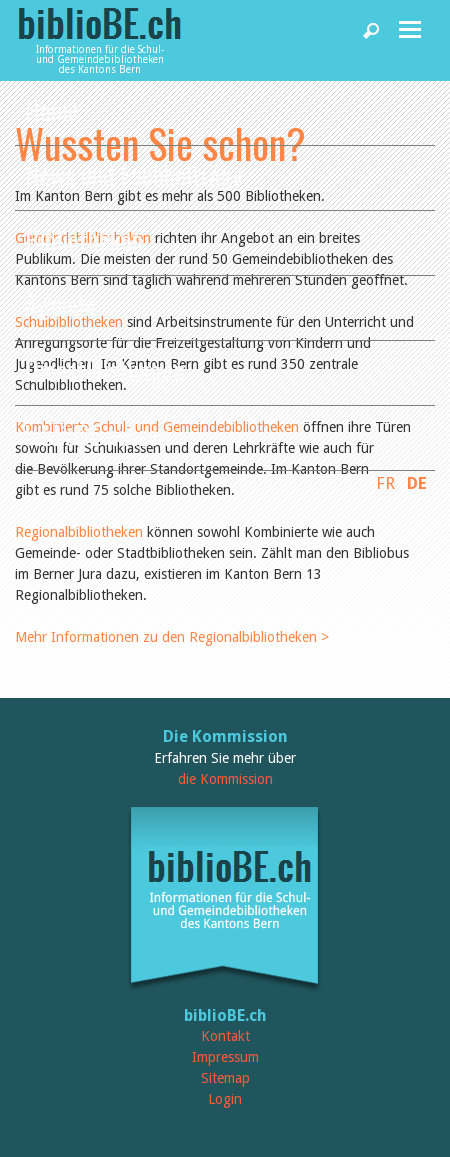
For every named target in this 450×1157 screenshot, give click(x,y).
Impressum (225, 1057)
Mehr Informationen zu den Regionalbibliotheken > (172, 637)
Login (225, 1099)
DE (417, 483)
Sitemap (225, 1078)
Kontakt (225, 1036)
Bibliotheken (84, 239)
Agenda (60, 304)
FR (385, 483)
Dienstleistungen (105, 369)
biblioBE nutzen (97, 434)
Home (52, 109)
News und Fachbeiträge (134, 174)
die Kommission (225, 779)
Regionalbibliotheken (81, 532)
